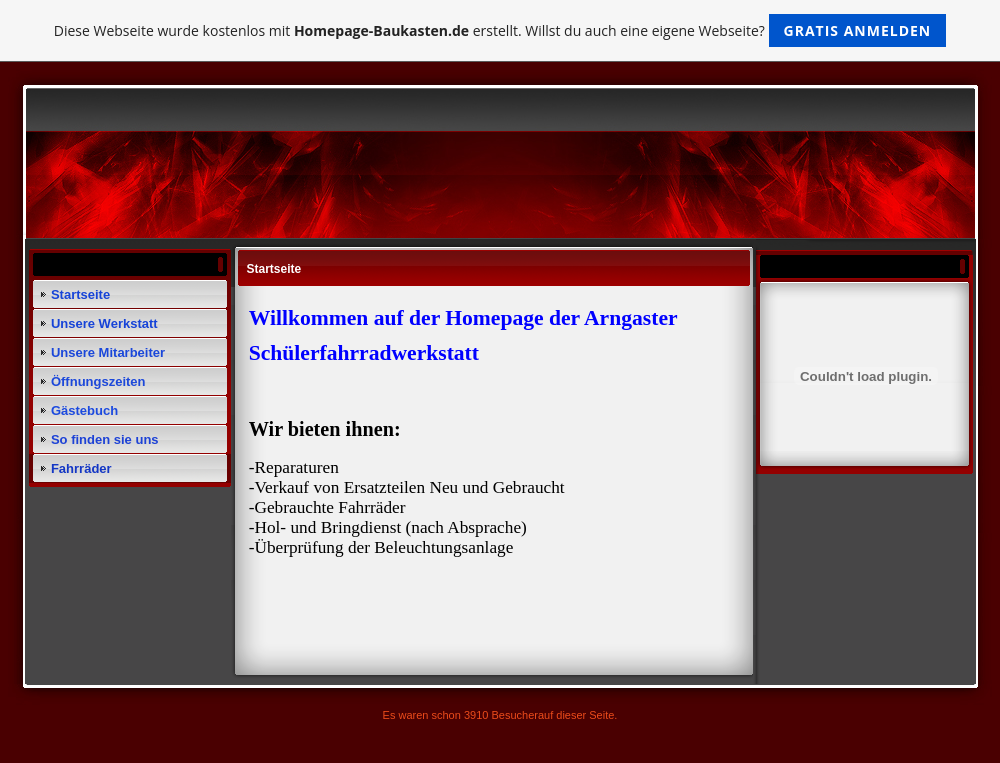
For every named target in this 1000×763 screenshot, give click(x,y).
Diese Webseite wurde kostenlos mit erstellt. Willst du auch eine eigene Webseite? (500, 30)
